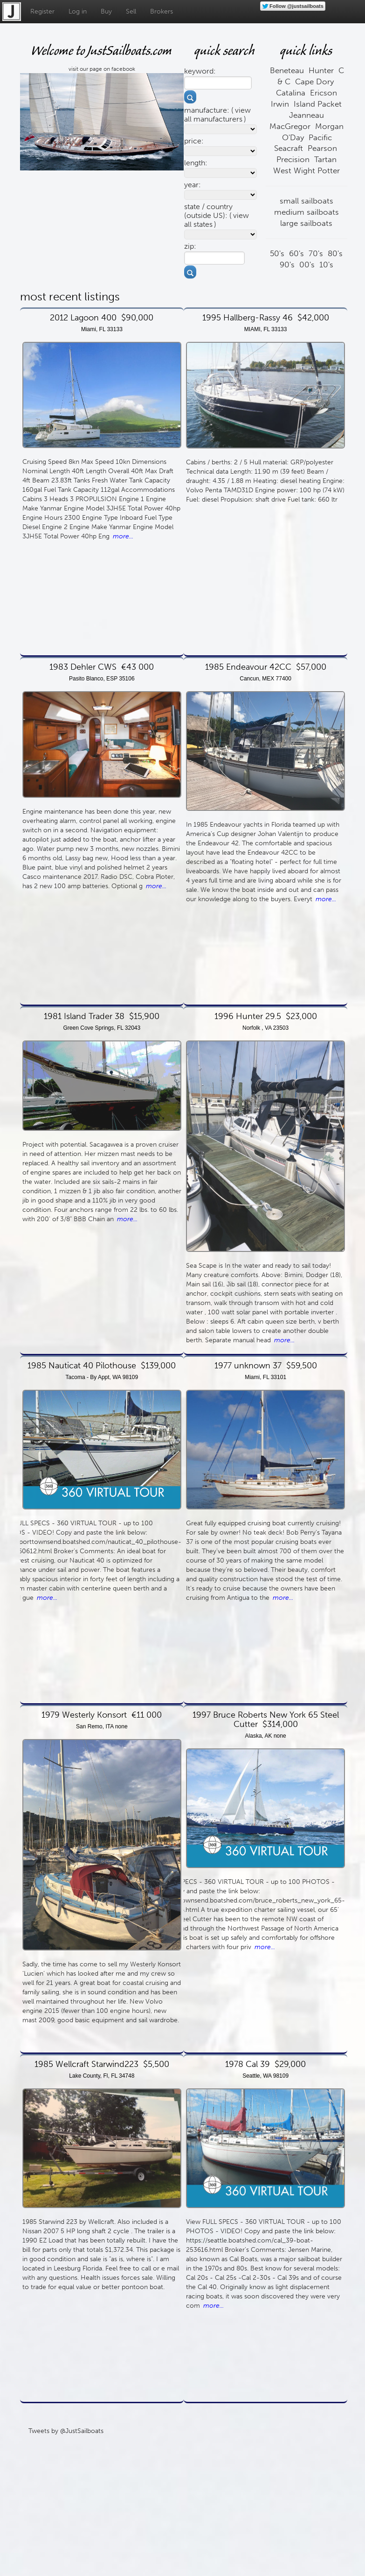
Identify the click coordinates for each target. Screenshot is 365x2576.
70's (316, 253)
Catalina (290, 92)
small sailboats (306, 200)
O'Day (293, 137)
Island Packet (318, 104)
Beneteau (287, 70)
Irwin (280, 104)
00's (307, 264)
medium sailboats (306, 212)
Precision (293, 159)
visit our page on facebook (102, 69)
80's (335, 253)
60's (296, 253)
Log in (78, 11)
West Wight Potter (306, 170)
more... (123, 536)
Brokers (161, 11)
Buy (106, 11)
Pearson (322, 148)
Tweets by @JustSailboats (65, 2431)
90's (287, 264)
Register (42, 11)
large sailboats (306, 223)
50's (277, 253)
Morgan (329, 126)
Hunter (321, 70)
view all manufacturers (217, 114)
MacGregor (289, 126)
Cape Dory (314, 81)
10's (326, 264)
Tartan (325, 159)
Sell (131, 11)
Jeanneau (306, 115)
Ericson (323, 92)
